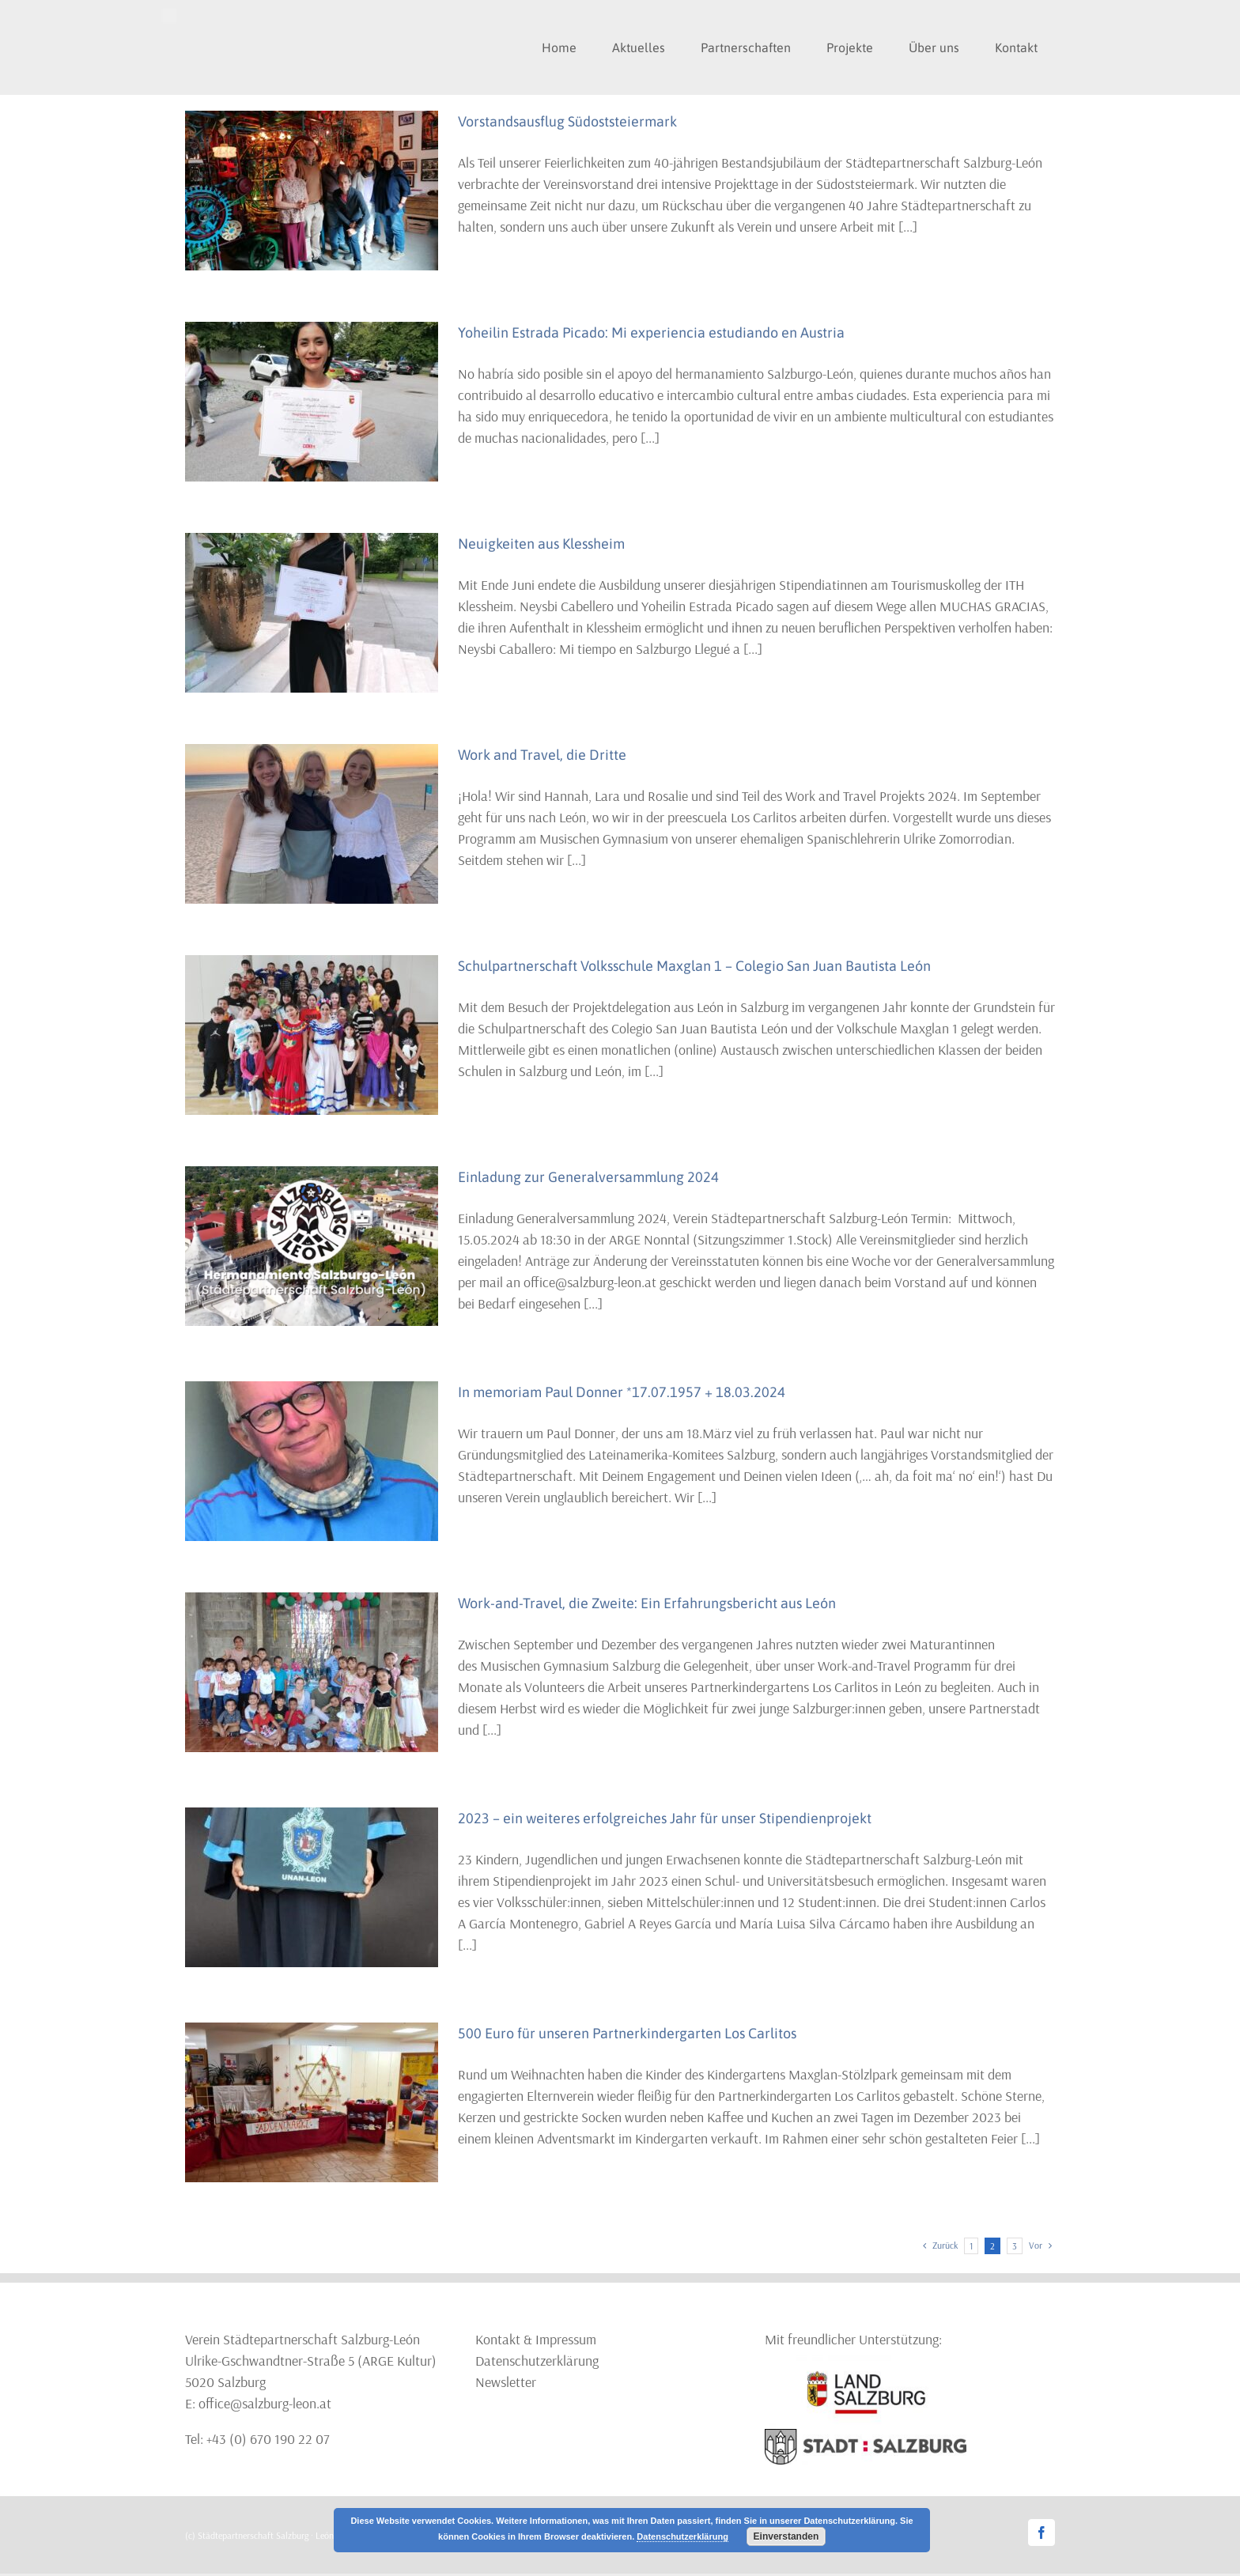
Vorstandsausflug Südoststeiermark (567, 121)
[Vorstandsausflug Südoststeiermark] (311, 190)
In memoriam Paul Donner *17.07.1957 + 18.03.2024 (621, 1392)
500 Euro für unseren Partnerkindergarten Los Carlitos (627, 2033)
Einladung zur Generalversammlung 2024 (588, 1177)
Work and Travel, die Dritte (542, 754)
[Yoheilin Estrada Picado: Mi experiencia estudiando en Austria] (311, 402)
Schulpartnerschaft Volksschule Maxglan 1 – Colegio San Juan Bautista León (694, 966)
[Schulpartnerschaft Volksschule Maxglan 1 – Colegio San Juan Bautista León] (311, 1035)
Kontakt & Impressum (535, 2339)
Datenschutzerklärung (537, 2360)
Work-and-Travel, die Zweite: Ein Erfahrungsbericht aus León (647, 1603)
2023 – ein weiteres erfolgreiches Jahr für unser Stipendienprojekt (664, 1818)
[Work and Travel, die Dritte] (311, 824)
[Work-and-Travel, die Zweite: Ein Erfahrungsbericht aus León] (311, 1672)
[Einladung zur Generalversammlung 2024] (311, 1246)
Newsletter (505, 2382)
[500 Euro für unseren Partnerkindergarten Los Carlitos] (311, 2102)
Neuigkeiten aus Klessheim (541, 543)
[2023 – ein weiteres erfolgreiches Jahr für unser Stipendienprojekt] (311, 1887)
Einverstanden (786, 2536)
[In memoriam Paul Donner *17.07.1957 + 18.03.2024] (311, 1461)
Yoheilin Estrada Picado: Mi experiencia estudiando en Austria (651, 332)
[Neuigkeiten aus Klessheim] (311, 613)
